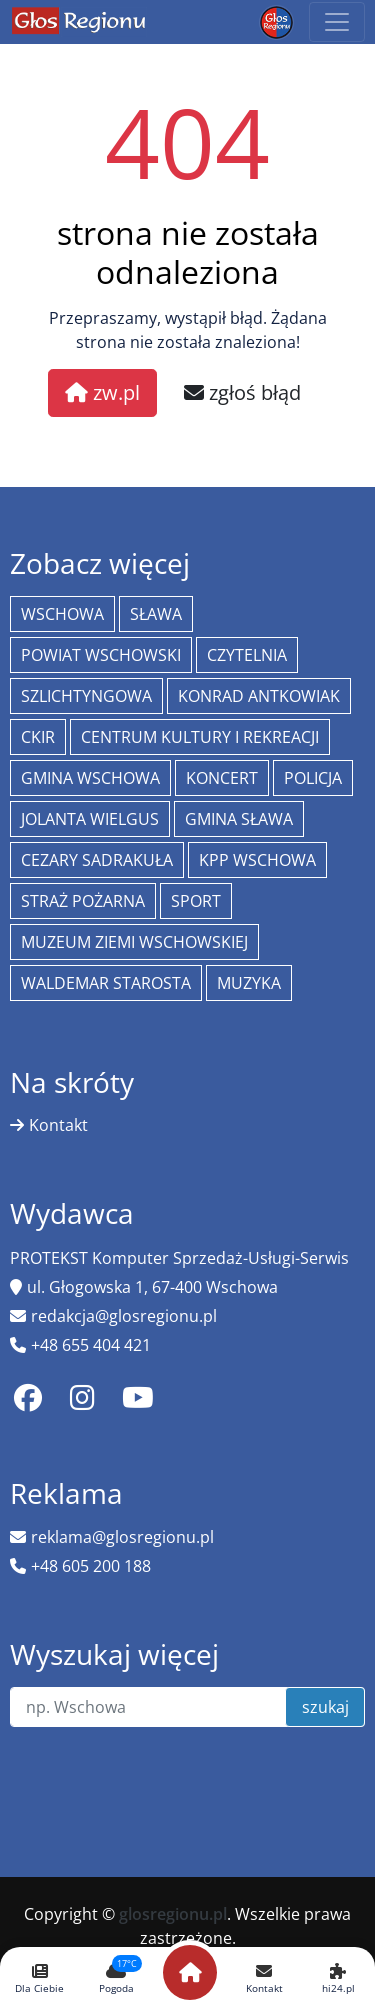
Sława (156, 614)
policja (313, 778)
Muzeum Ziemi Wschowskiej (134, 942)
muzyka (249, 983)
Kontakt (58, 1125)
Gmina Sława (239, 819)
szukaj (325, 1707)
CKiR (38, 737)
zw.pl (102, 392)
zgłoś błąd (242, 392)
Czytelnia (247, 655)
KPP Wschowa (257, 860)
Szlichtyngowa (86, 696)
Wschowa (62, 614)
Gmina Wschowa (90, 778)
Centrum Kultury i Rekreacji (200, 737)
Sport (196, 901)
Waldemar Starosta (106, 983)
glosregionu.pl (173, 1914)
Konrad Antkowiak (259, 696)
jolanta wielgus (90, 819)
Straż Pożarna (83, 901)
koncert (222, 778)
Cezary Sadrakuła (97, 860)
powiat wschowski (101, 655)
